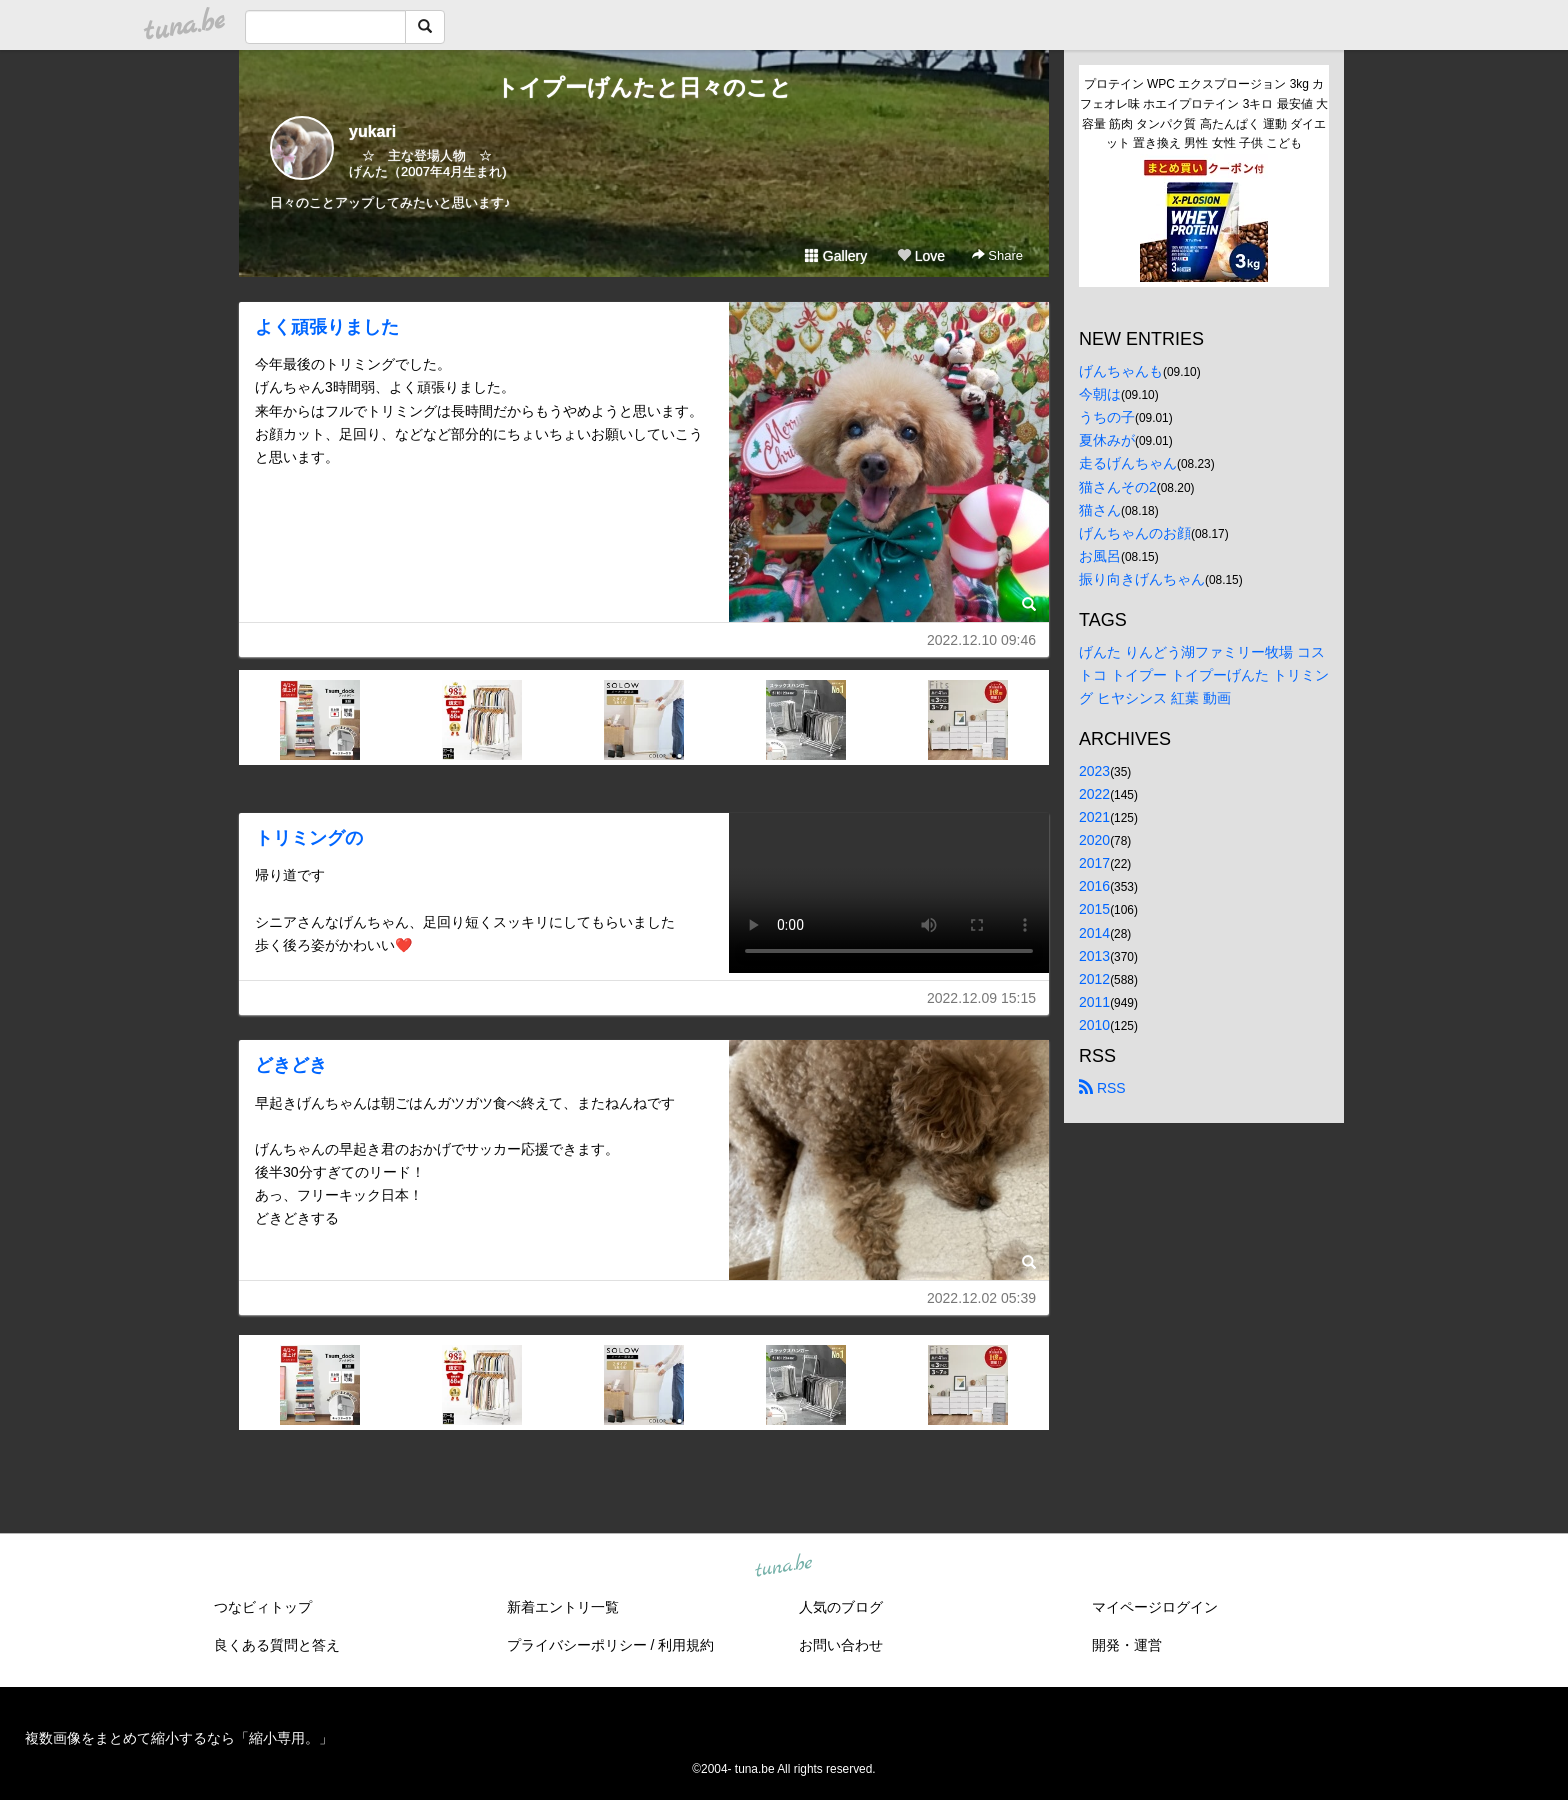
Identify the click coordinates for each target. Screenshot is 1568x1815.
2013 (1094, 956)
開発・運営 (1127, 1645)
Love (921, 256)
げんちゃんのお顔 (1135, 533)
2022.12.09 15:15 (981, 998)
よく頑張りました (327, 327)
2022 (1094, 794)
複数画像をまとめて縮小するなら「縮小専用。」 (179, 1738)
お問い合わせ (841, 1645)
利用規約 (686, 1645)
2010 (1094, 1025)
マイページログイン (1155, 1607)
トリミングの (309, 838)
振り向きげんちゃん (1142, 579)
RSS (1102, 1088)
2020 (1094, 840)
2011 (1094, 1002)
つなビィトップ (263, 1607)
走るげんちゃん (1128, 463)
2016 (1094, 886)
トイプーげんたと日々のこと (644, 87)
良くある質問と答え (277, 1645)
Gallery (836, 256)
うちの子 (1107, 417)
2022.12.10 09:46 (981, 640)
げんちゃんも (1121, 371)
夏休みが (1107, 440)
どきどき (291, 1065)
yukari (372, 131)
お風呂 (1100, 556)
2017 (1094, 863)
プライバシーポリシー (577, 1645)
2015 (1094, 909)
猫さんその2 (1118, 487)
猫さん (1100, 510)
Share (997, 255)
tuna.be (783, 1566)
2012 (1094, 979)
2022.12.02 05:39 (981, 1298)
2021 (1094, 817)
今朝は (1100, 394)
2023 (1094, 771)
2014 (1094, 933)
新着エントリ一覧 (563, 1607)
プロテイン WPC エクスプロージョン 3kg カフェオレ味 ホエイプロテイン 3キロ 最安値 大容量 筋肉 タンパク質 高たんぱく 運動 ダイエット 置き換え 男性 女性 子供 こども (1204, 113)
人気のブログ (841, 1607)
